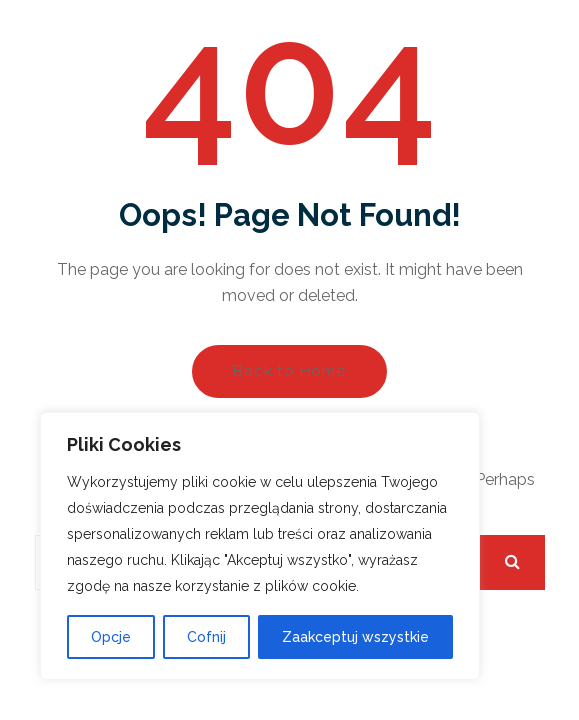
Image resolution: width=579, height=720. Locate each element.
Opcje (111, 637)
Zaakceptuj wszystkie (355, 637)
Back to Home (289, 371)
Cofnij (206, 637)
